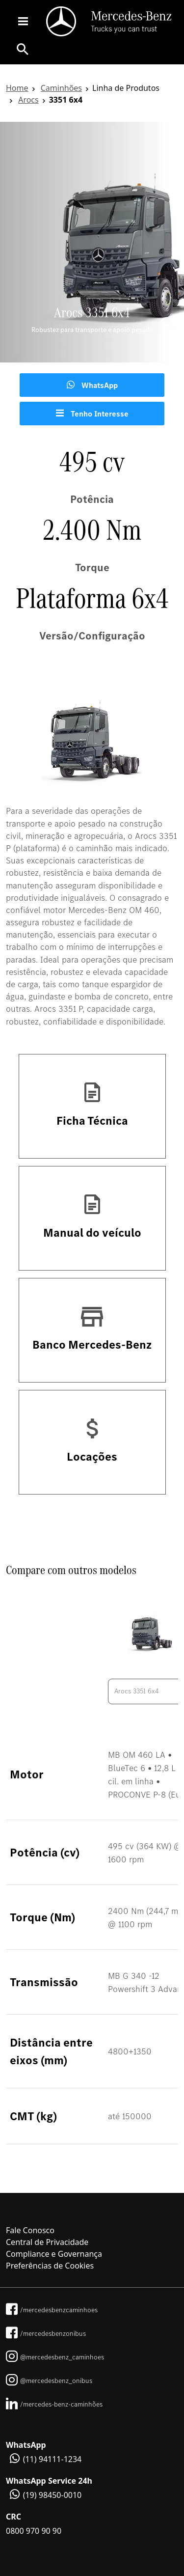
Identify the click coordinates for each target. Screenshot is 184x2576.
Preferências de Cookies (50, 2265)
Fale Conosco (30, 2230)
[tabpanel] (92, 242)
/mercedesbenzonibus (46, 2333)
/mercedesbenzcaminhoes (52, 2309)
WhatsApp (92, 385)
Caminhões (61, 88)
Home (17, 88)
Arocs (28, 99)
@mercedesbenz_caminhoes (55, 2357)
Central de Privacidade (47, 2242)
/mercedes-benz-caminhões (54, 2404)
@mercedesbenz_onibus (49, 2380)
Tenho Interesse (92, 413)
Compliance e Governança (54, 2253)
